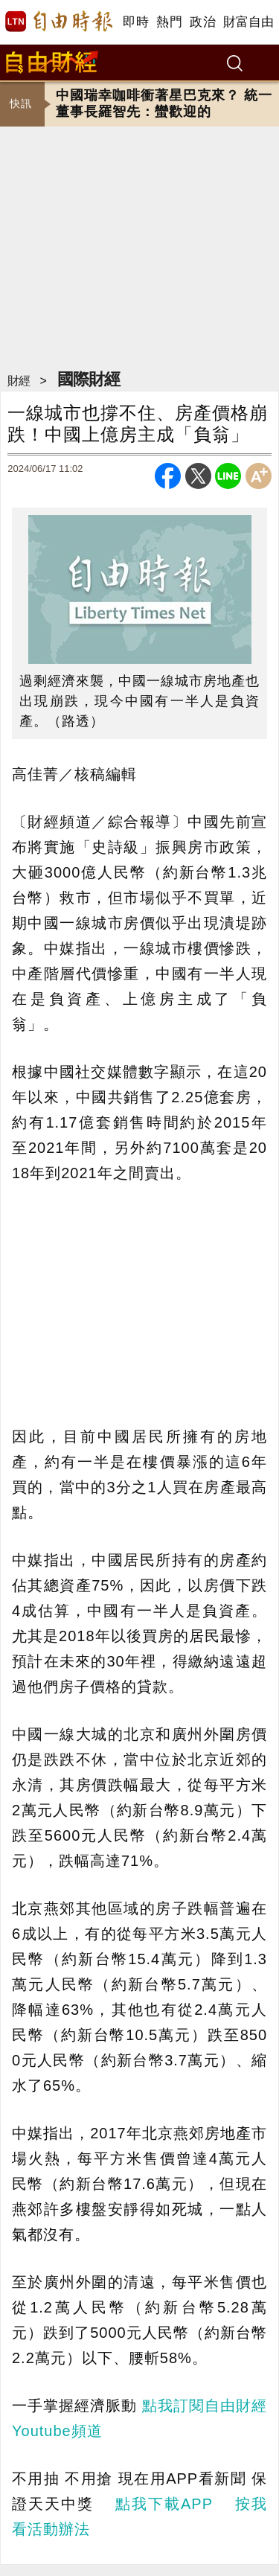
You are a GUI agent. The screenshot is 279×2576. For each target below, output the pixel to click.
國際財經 (88, 379)
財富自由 (248, 22)
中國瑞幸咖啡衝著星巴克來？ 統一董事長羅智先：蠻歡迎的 (164, 103)
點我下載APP (163, 2504)
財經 (18, 380)
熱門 (169, 22)
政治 (203, 22)
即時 (136, 22)
